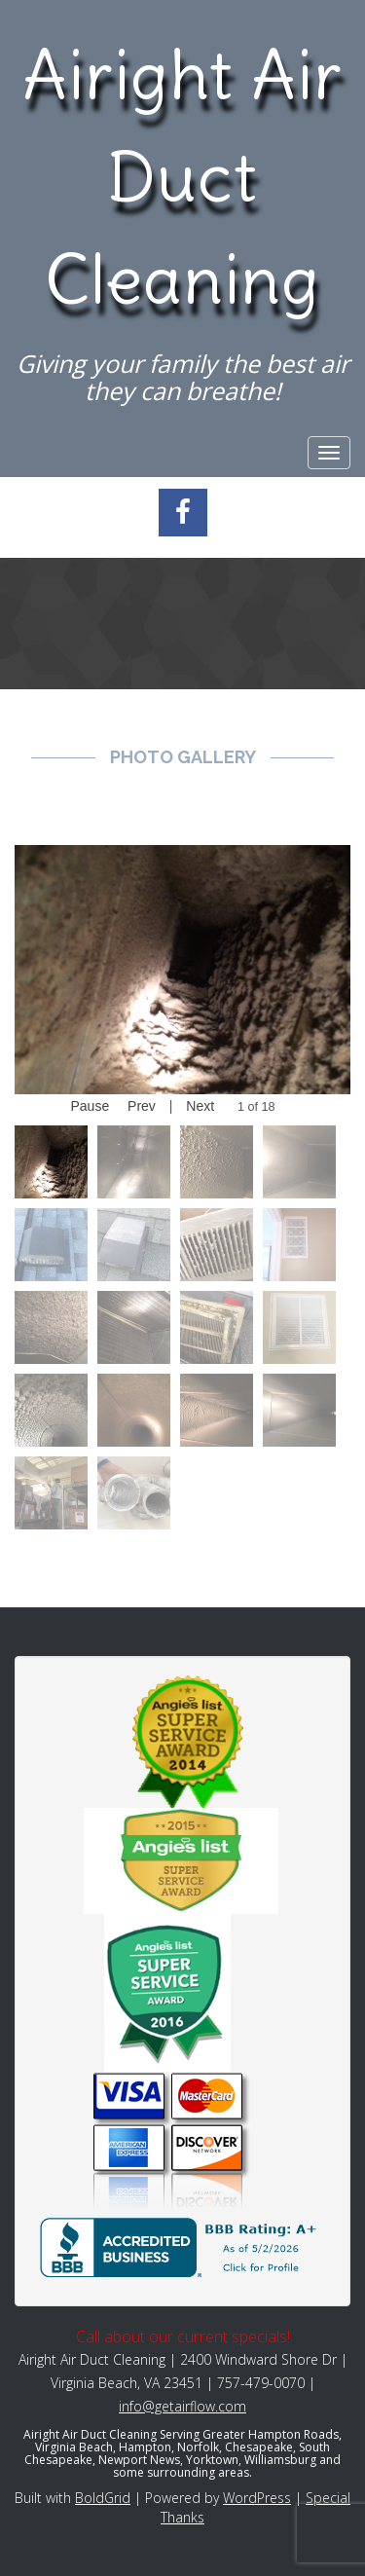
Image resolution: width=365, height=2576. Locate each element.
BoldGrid (102, 2497)
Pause (89, 1106)
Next (200, 1106)
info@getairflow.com (182, 2406)
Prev (142, 1106)
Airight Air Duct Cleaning (182, 177)
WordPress (257, 2497)
